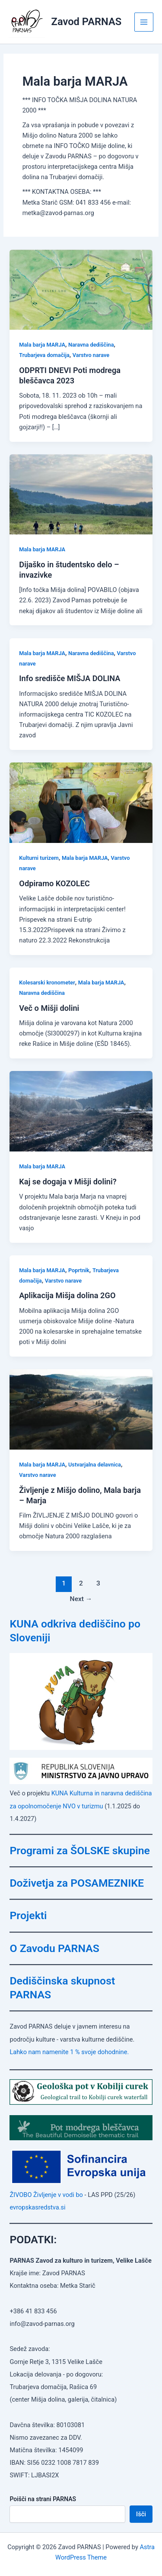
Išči (141, 2514)
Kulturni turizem (39, 858)
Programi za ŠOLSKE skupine (80, 1850)
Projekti (28, 1915)
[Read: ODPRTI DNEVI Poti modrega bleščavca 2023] (81, 289)
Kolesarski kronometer (47, 982)
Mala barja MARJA (42, 344)
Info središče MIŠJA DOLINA (69, 678)
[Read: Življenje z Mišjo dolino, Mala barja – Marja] (81, 1409)
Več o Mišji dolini (49, 1008)
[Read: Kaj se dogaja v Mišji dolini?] (81, 1111)
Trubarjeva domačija (44, 355)
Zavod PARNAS (86, 22)
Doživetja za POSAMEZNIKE (77, 1883)
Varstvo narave (91, 355)
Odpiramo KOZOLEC (54, 883)
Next (81, 1599)
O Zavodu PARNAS (54, 1948)
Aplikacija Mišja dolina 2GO (67, 1295)
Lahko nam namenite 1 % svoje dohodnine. (69, 2052)
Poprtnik (78, 1270)
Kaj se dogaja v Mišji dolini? (67, 1181)
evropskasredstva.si (37, 2207)
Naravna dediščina (91, 344)
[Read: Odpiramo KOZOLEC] (81, 802)
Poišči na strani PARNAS (43, 2499)
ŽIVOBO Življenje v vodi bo (46, 2195)
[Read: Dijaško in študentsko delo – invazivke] (81, 494)
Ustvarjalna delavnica (94, 1464)
